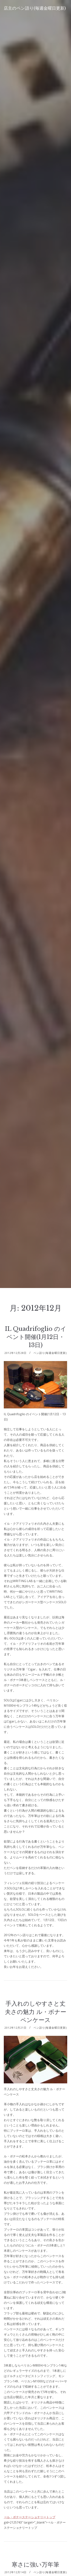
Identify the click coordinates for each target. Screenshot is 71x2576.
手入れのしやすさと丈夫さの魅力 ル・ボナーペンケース (35, 2012)
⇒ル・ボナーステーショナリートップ (29, 2517)
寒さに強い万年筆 (35, 2564)
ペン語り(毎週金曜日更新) (50, 1353)
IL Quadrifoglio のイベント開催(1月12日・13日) (35, 1337)
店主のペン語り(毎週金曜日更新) (35, 8)
